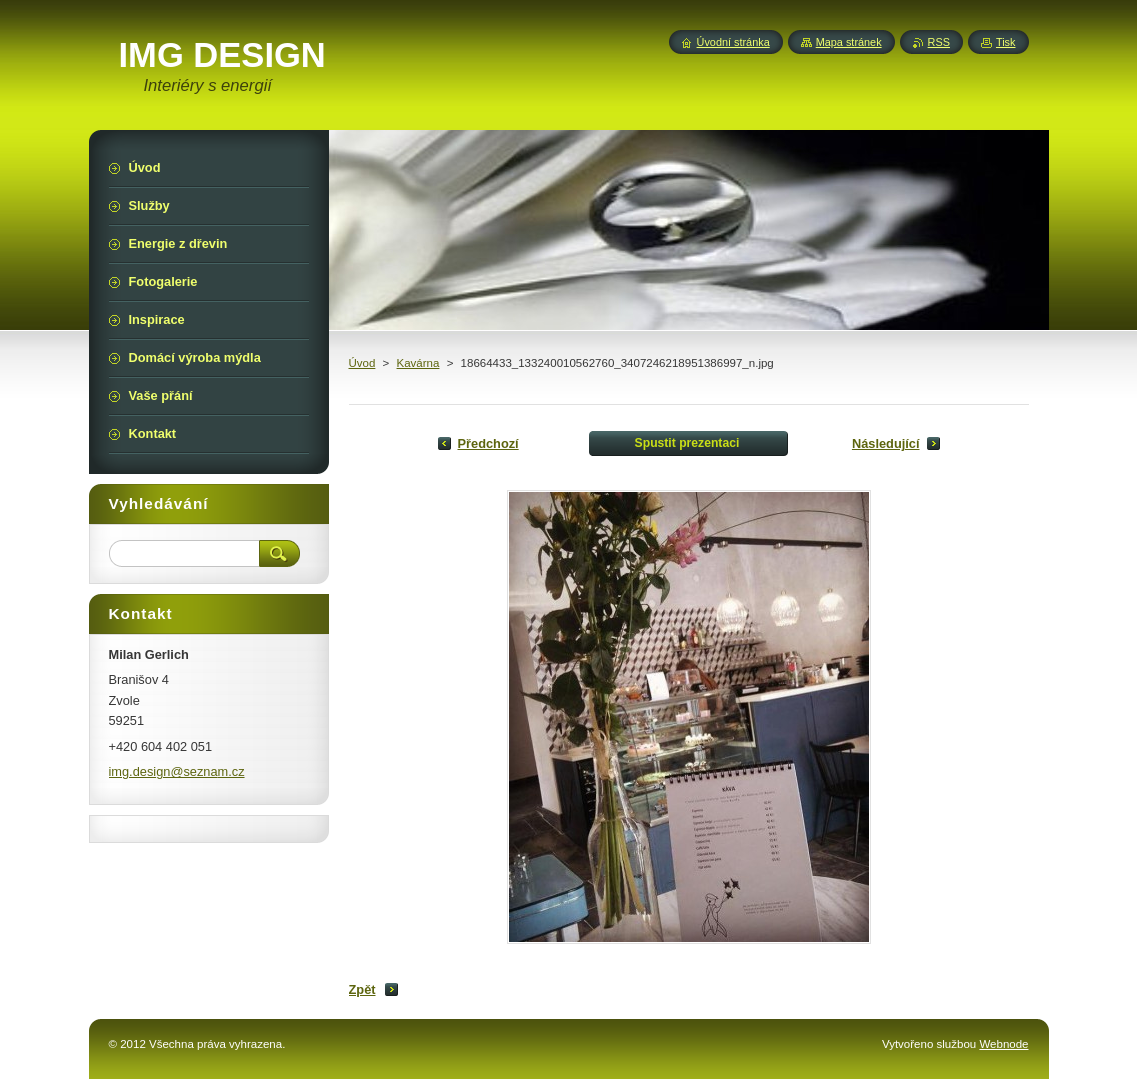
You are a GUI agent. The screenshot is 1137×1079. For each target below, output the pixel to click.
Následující (886, 443)
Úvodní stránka (733, 42)
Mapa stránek (849, 42)
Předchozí (488, 443)
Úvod (362, 363)
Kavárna (418, 363)
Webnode (1003, 1044)
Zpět (362, 989)
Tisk (1006, 42)
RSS (939, 42)
